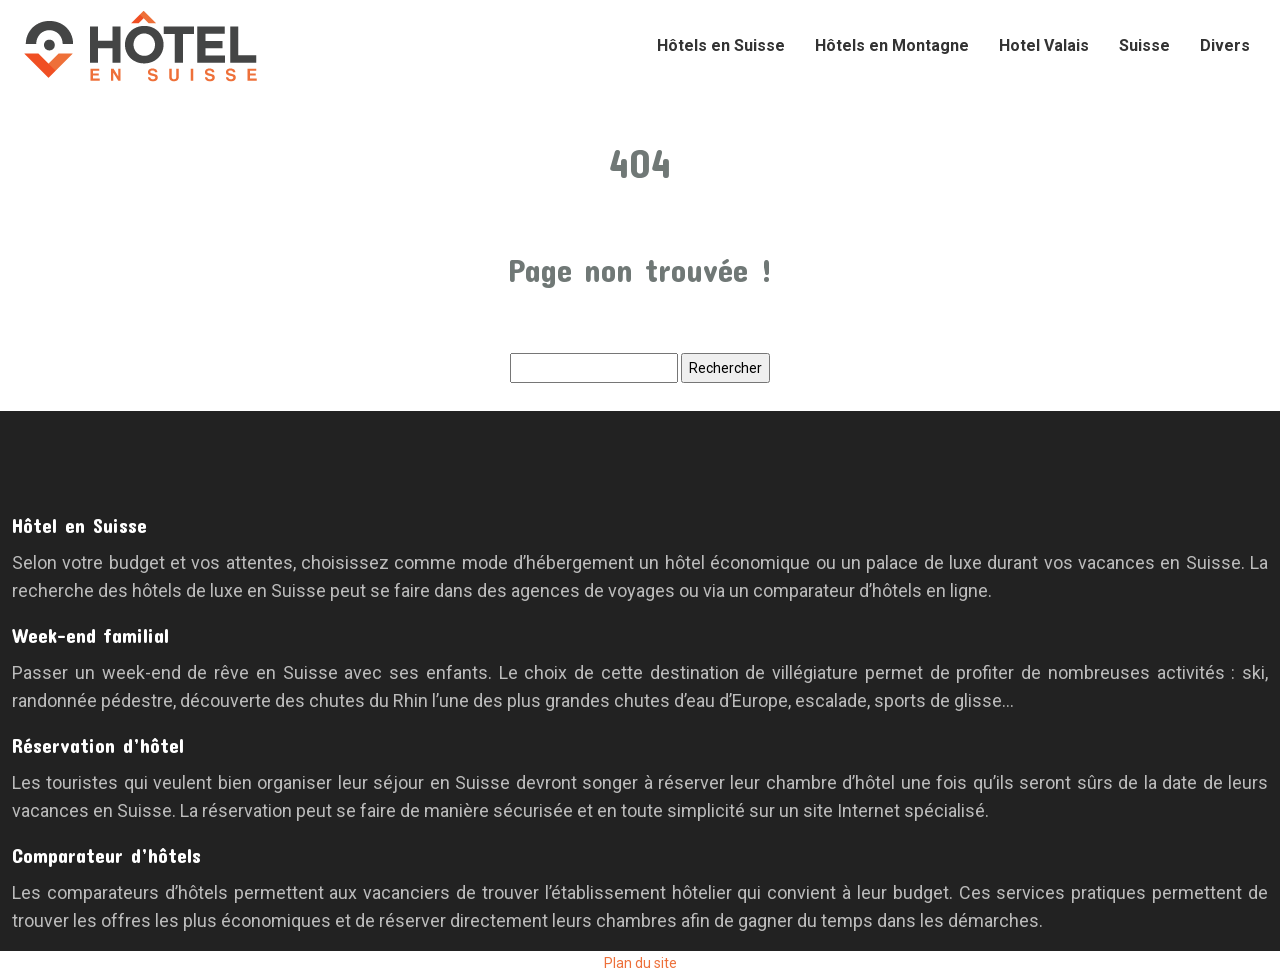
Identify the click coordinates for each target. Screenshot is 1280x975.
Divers (1225, 45)
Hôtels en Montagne (892, 45)
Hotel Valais (1044, 45)
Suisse (1144, 45)
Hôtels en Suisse (721, 45)
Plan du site (640, 963)
